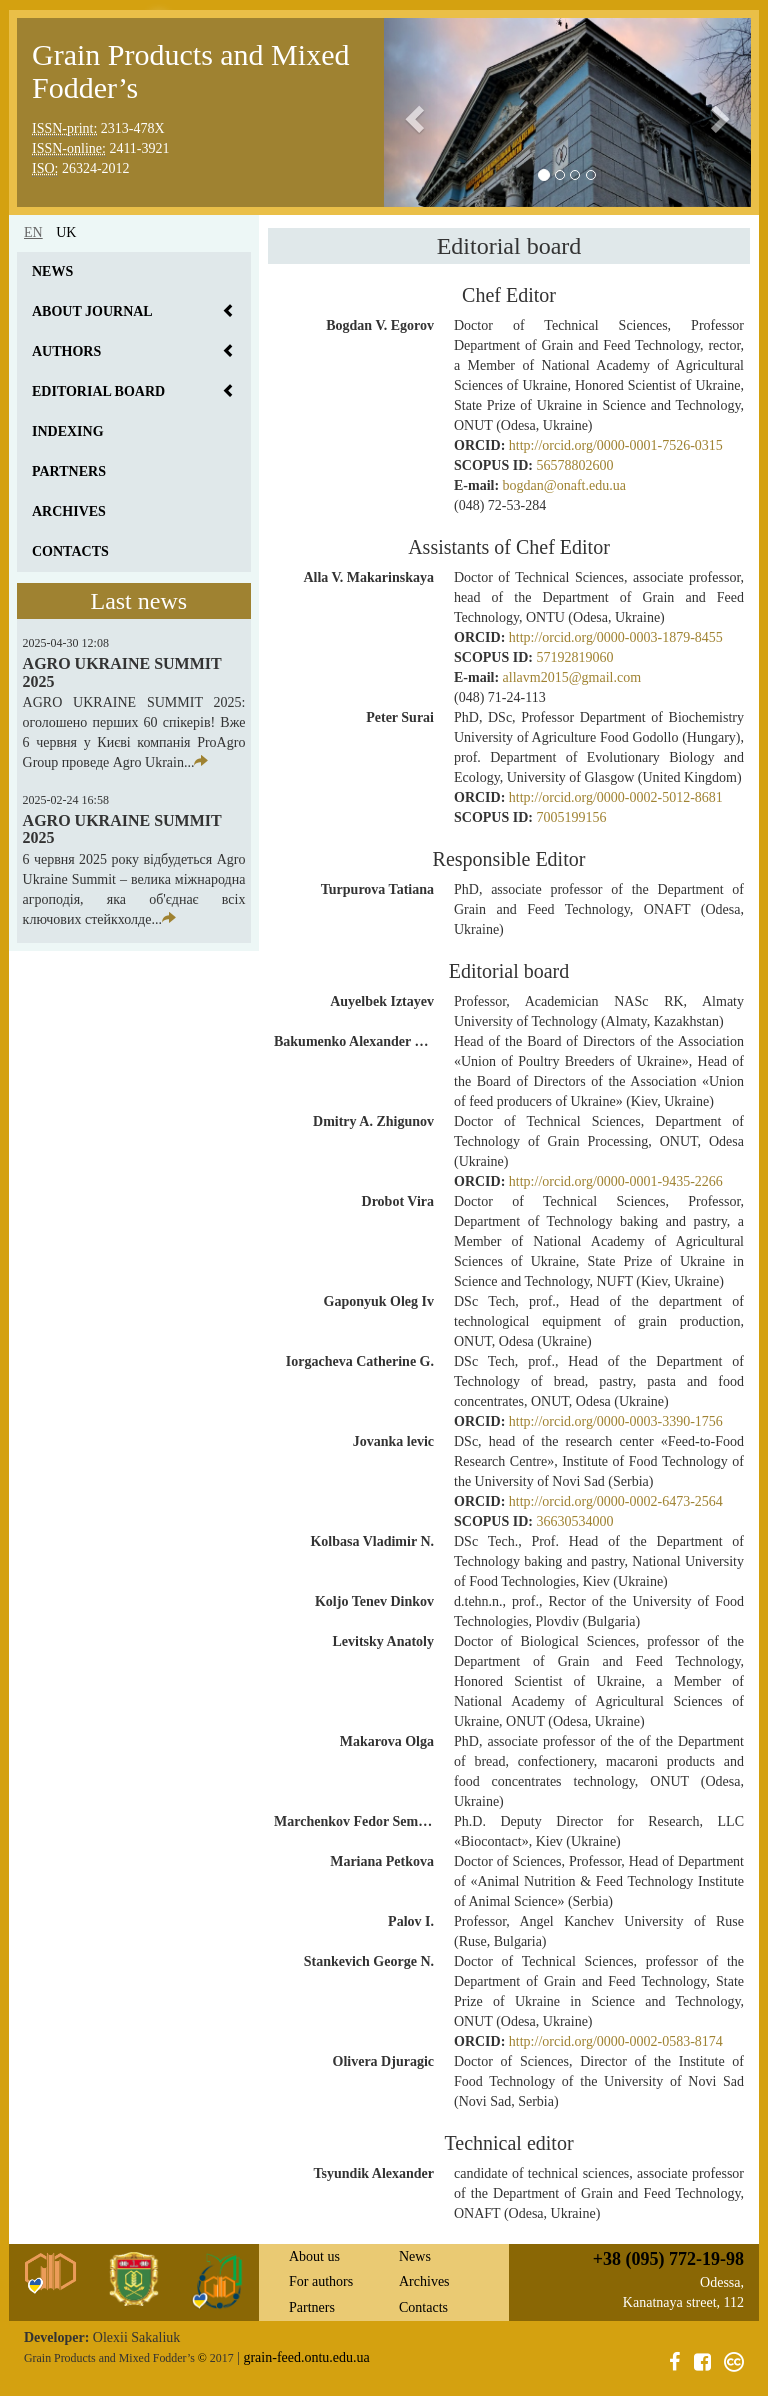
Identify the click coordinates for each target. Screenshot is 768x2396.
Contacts (70, 551)
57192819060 (574, 657)
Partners (69, 471)
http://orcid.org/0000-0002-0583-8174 (616, 2041)
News (52, 271)
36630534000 (574, 1521)
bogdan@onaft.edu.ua (564, 485)
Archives (69, 511)
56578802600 (574, 465)
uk (66, 232)
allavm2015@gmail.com (572, 677)
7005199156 (571, 817)
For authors (321, 2281)
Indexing (68, 431)
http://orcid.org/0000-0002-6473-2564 (616, 1501)
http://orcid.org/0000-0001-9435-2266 (616, 1181)
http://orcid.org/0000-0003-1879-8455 (616, 637)
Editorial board (98, 391)
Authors (66, 351)
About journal (92, 311)
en (33, 232)
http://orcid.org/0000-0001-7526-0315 (616, 445)
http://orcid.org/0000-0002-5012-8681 (616, 797)
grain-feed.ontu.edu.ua (306, 2357)
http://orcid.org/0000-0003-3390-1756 (616, 1421)
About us (314, 2256)
